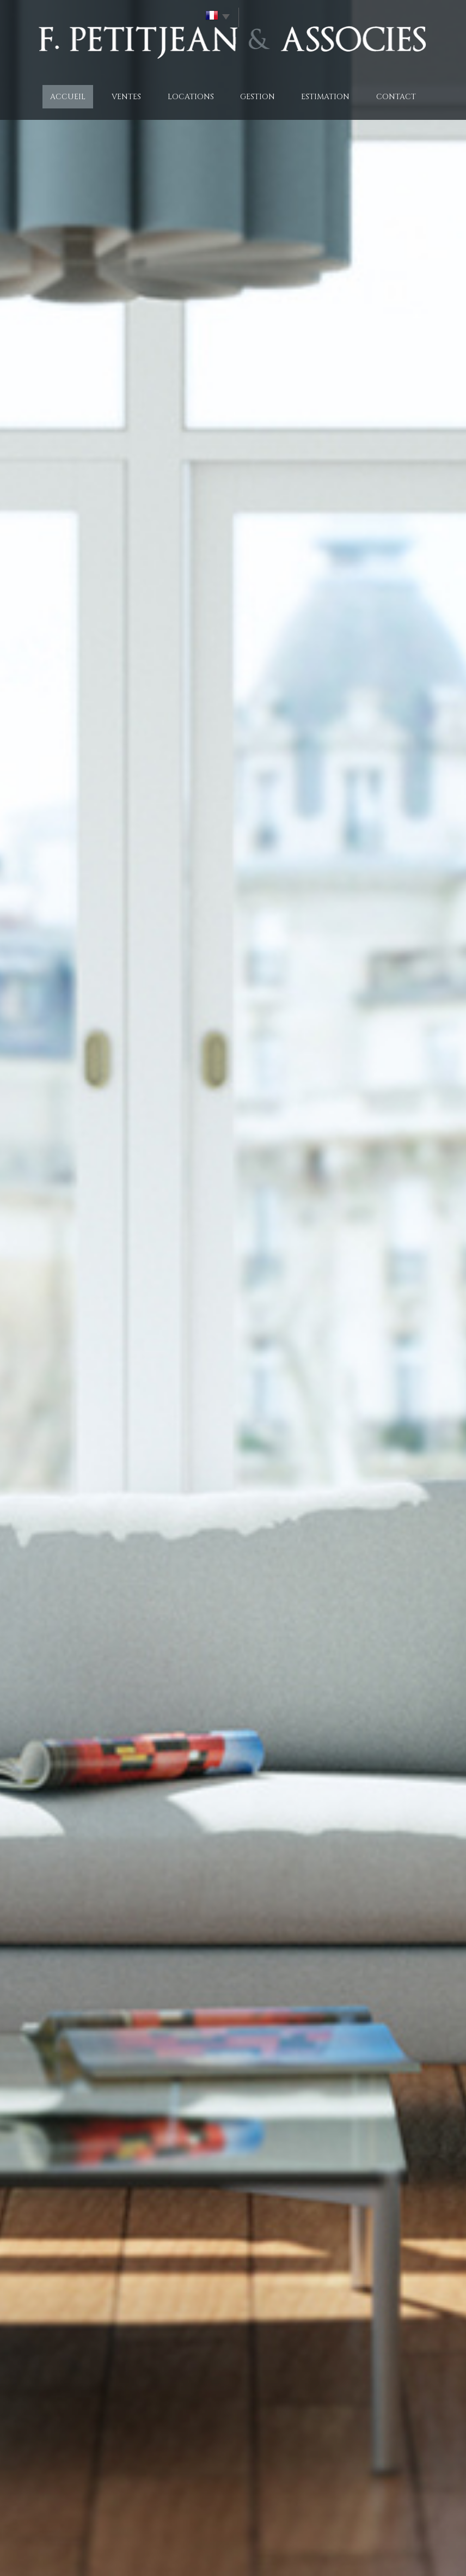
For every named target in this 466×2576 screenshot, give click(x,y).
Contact (396, 97)
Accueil (67, 97)
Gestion (257, 97)
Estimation (325, 97)
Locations (191, 97)
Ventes (126, 97)
